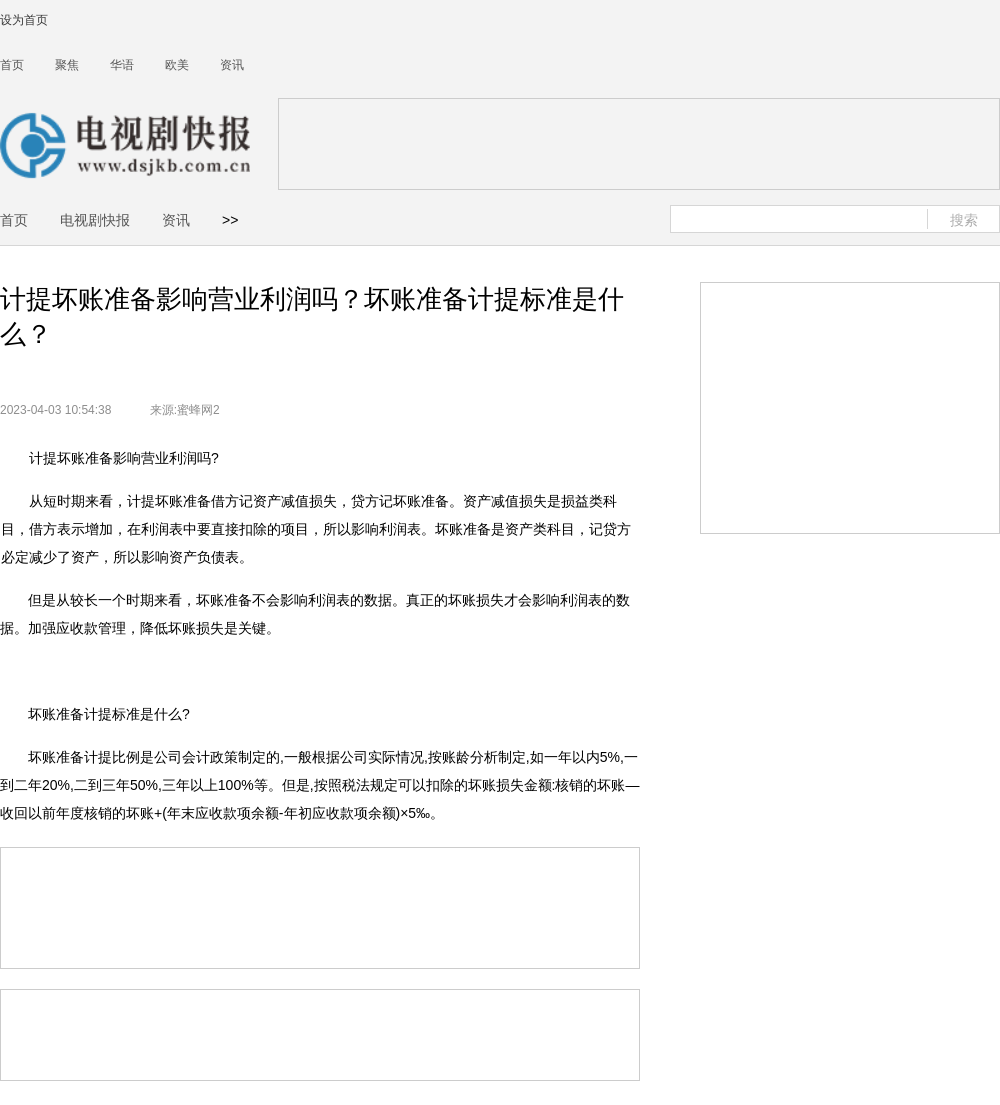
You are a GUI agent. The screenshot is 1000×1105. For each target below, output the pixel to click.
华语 (122, 65)
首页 (12, 65)
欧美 (177, 65)
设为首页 (24, 20)
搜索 (964, 220)
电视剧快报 (95, 220)
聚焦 (67, 65)
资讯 (232, 65)
